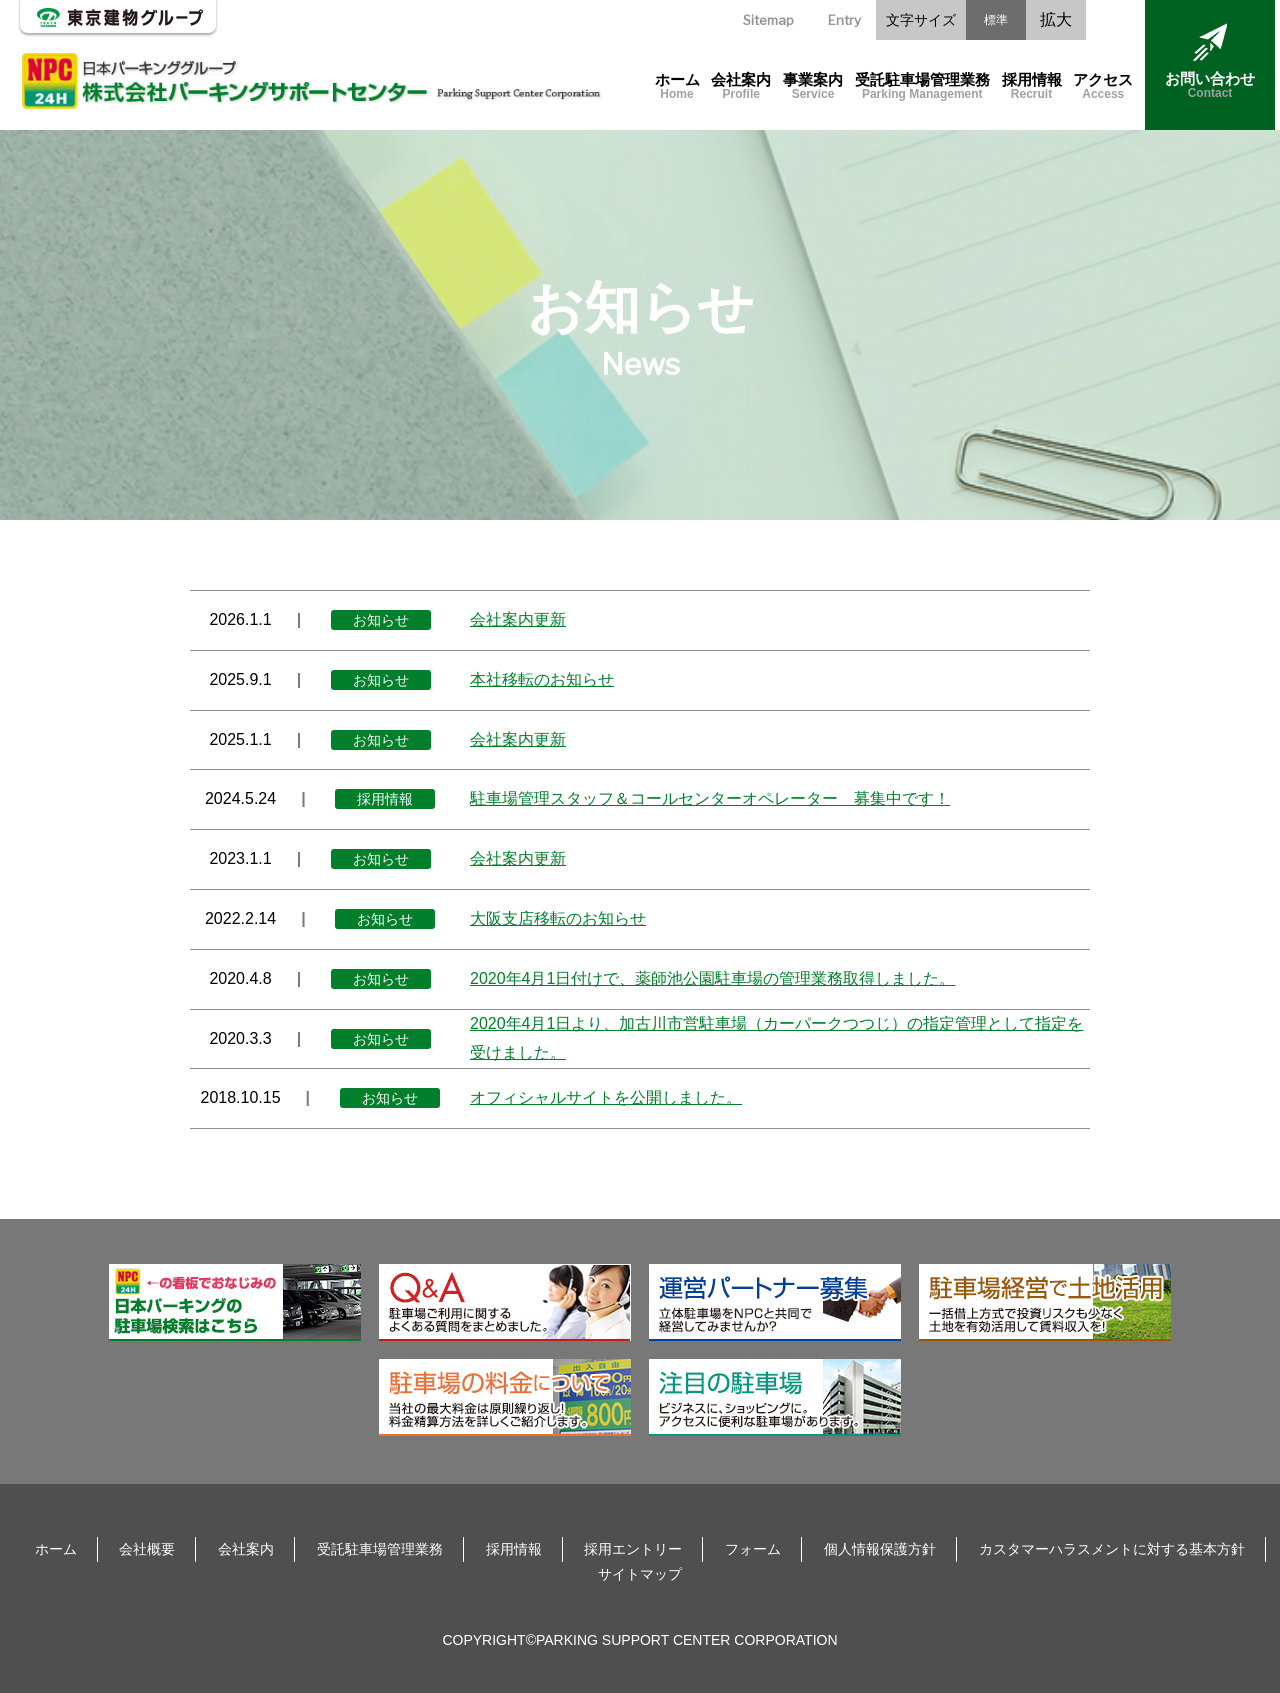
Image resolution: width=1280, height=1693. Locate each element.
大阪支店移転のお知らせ (558, 918)
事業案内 (813, 87)
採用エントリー (633, 1549)
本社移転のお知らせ (542, 679)
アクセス (1103, 87)
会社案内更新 (518, 619)
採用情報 (1032, 87)
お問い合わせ (1210, 62)
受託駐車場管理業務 (922, 87)
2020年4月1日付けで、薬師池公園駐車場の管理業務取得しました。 (712, 978)
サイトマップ (640, 1574)
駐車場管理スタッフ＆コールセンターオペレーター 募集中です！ (710, 798)
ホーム (677, 87)
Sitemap (768, 20)
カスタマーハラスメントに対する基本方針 (1112, 1549)
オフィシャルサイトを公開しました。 (606, 1097)
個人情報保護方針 (880, 1549)
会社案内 (741, 87)
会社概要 (147, 1549)
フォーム (753, 1549)
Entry (844, 20)
